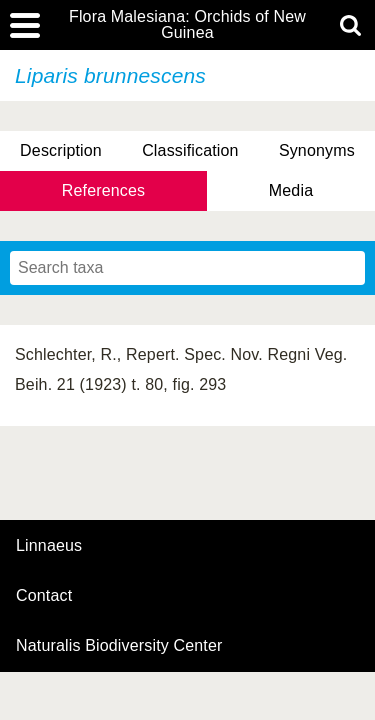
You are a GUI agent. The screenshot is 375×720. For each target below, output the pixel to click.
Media (291, 190)
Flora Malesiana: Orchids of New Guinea (187, 25)
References (103, 190)
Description (61, 150)
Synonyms (317, 150)
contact (44, 595)
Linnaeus (49, 546)
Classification (190, 150)
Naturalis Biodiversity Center (119, 646)
